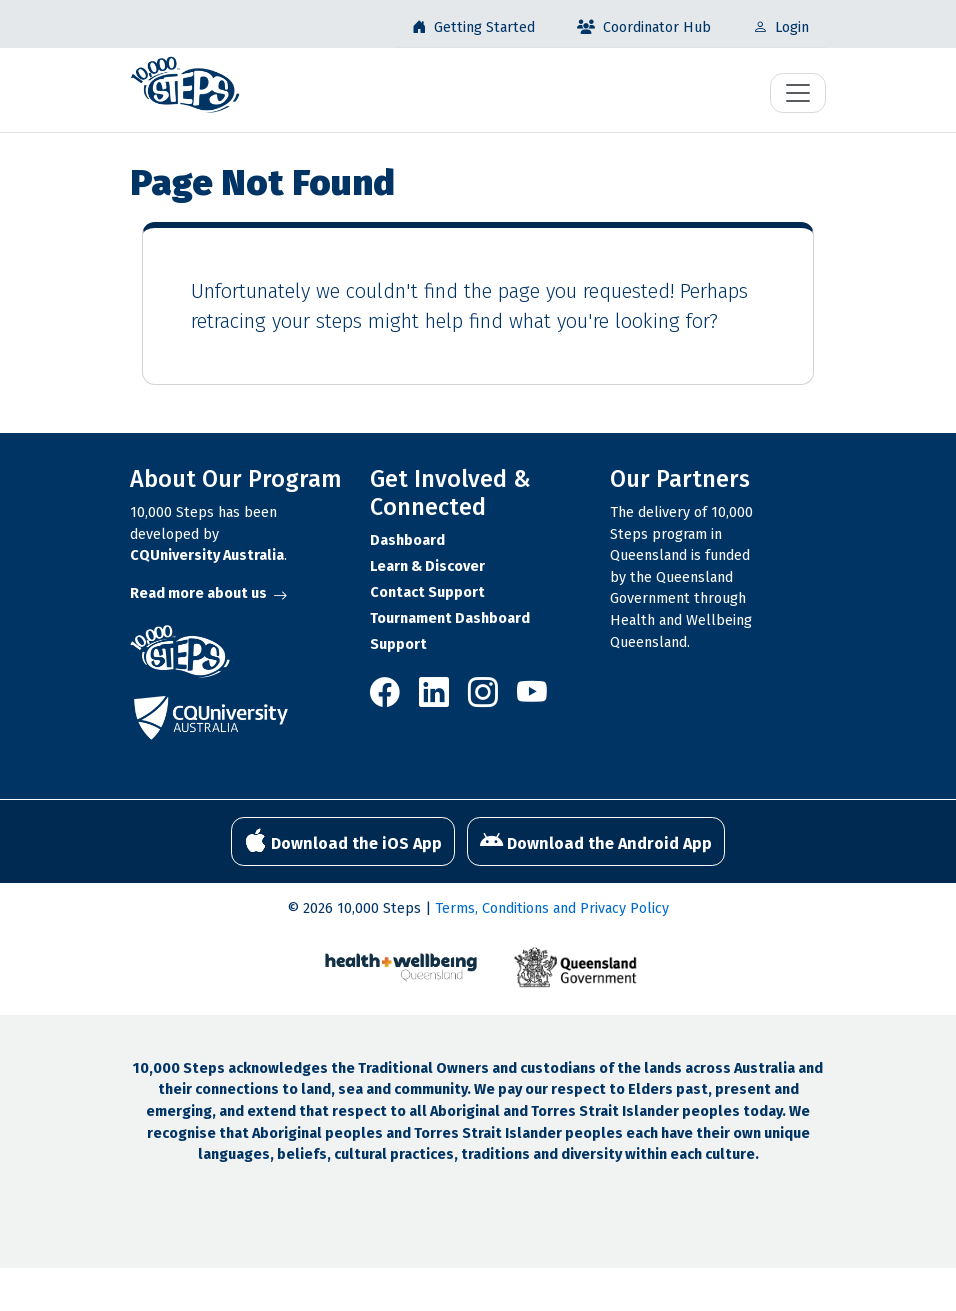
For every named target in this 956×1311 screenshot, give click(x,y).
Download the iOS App (343, 841)
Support (398, 644)
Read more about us (208, 593)
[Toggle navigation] (798, 93)
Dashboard (407, 540)
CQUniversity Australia (207, 555)
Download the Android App (596, 841)
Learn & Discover (427, 566)
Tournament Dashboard (450, 618)
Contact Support (427, 592)
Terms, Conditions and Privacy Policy (552, 908)
